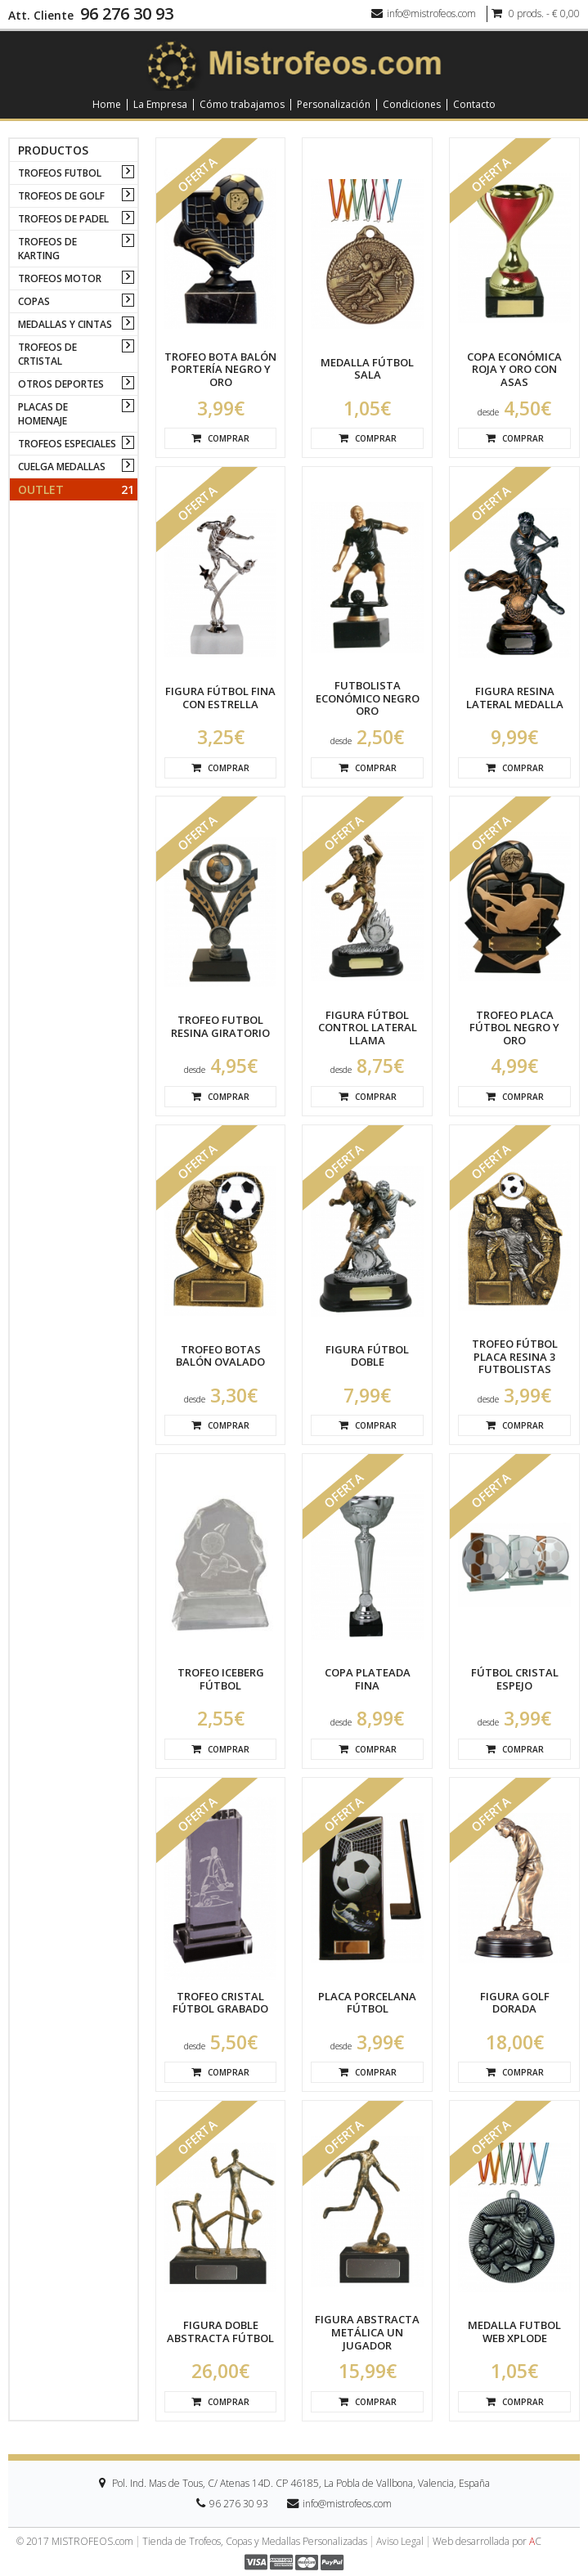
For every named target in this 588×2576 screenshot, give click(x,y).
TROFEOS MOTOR (59, 278)
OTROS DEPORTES (61, 384)
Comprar (220, 438)
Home (106, 104)
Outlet (76, 489)
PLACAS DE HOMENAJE (43, 414)
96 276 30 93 (126, 14)
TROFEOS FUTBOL (59, 173)
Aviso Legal (400, 2541)
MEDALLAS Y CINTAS (65, 324)
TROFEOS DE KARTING (47, 249)
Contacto (474, 104)
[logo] (294, 64)
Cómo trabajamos (242, 104)
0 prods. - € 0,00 (535, 13)
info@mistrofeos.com (423, 13)
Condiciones (412, 104)
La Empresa (160, 104)
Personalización (333, 104)
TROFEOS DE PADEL (63, 219)
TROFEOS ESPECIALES (67, 444)
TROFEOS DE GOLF (61, 196)
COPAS (34, 301)
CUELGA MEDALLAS (61, 466)
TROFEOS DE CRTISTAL (47, 354)
